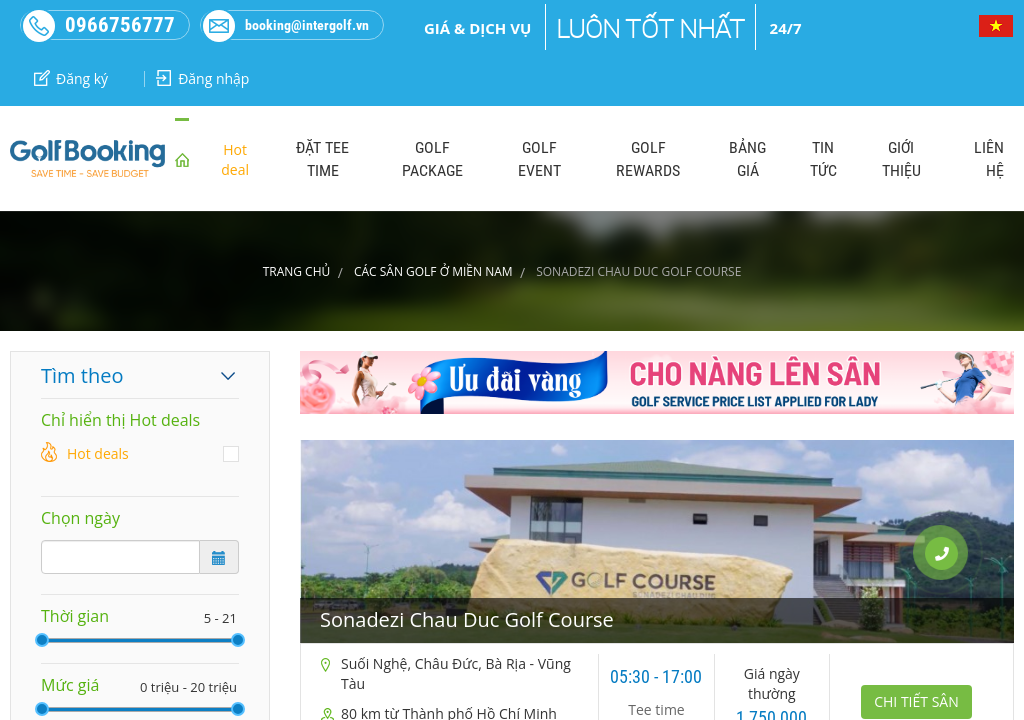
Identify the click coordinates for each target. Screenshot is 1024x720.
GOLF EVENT (539, 159)
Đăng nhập (202, 78)
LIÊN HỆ (989, 159)
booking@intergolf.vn (285, 25)
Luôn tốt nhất (650, 29)
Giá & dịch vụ (477, 28)
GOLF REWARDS (648, 159)
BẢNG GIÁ (747, 159)
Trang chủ (297, 271)
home (182, 158)
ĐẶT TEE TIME (322, 159)
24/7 (786, 28)
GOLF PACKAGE (432, 159)
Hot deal (235, 159)
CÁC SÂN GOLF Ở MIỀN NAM (433, 271)
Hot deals (98, 453)
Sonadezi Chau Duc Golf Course (467, 619)
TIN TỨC (823, 159)
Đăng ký (71, 78)
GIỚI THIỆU (901, 159)
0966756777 (98, 25)
